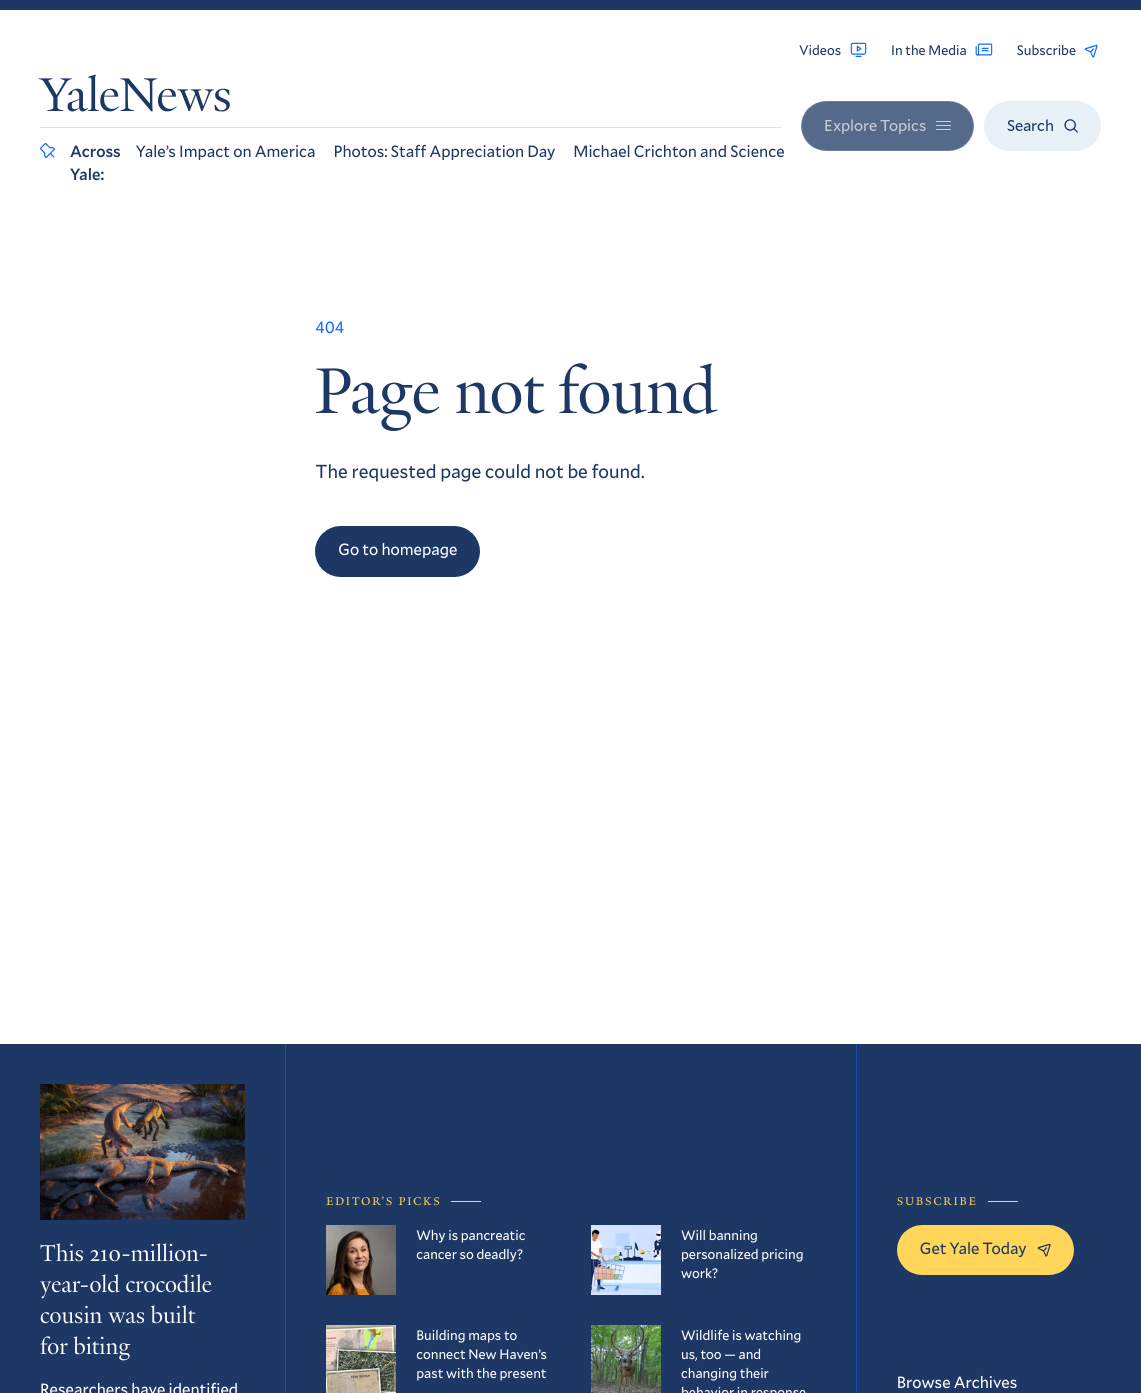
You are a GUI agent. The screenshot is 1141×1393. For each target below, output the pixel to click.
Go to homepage (397, 549)
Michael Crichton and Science (678, 151)
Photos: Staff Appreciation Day (444, 151)
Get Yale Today (985, 1248)
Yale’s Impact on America (226, 151)
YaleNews (135, 100)
